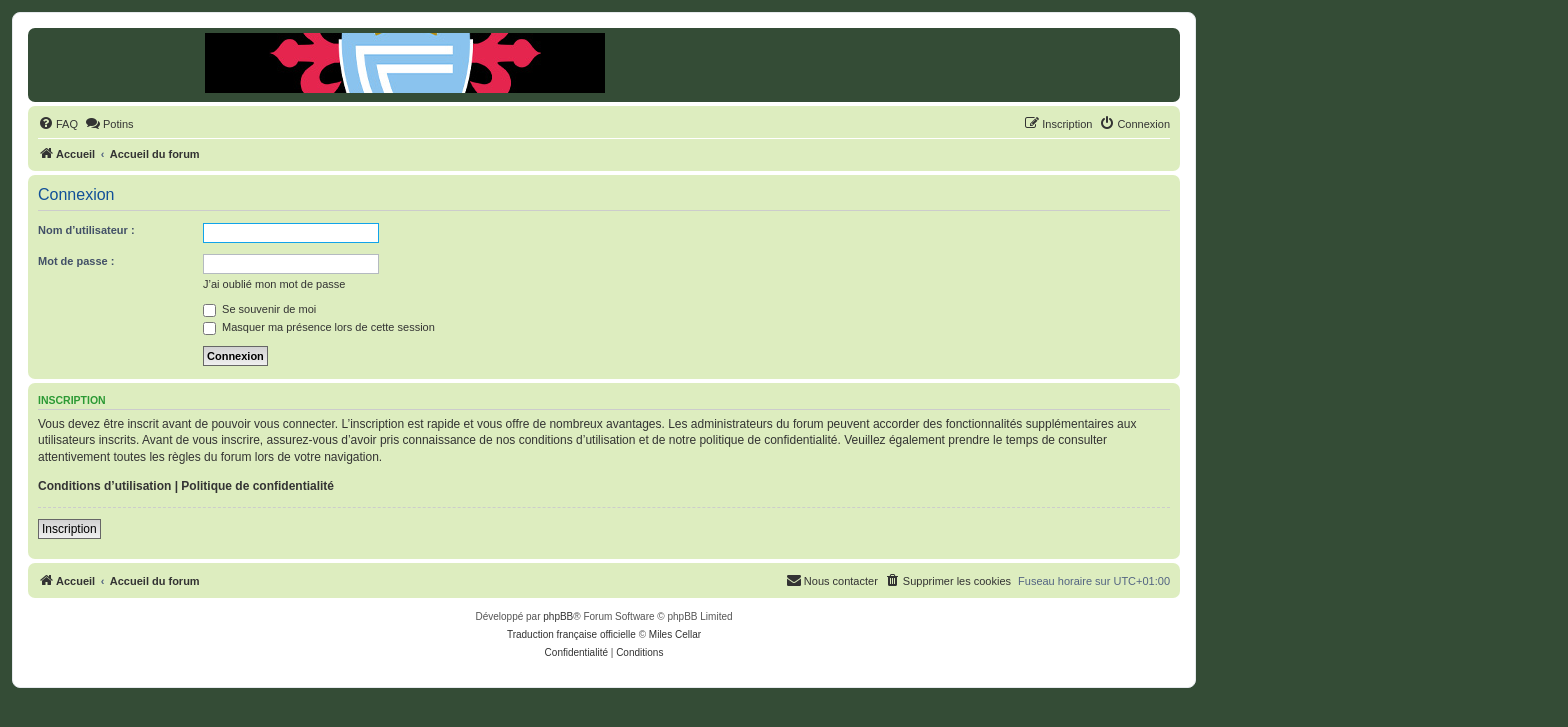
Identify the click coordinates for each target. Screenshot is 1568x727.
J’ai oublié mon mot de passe (274, 284)
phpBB (558, 616)
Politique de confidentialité (257, 486)
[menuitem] (58, 124)
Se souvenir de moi (259, 309)
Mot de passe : (76, 261)
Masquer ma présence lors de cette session (319, 327)
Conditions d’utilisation (104, 486)
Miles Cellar (675, 634)
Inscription (69, 529)
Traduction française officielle (571, 634)
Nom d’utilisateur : (86, 230)
